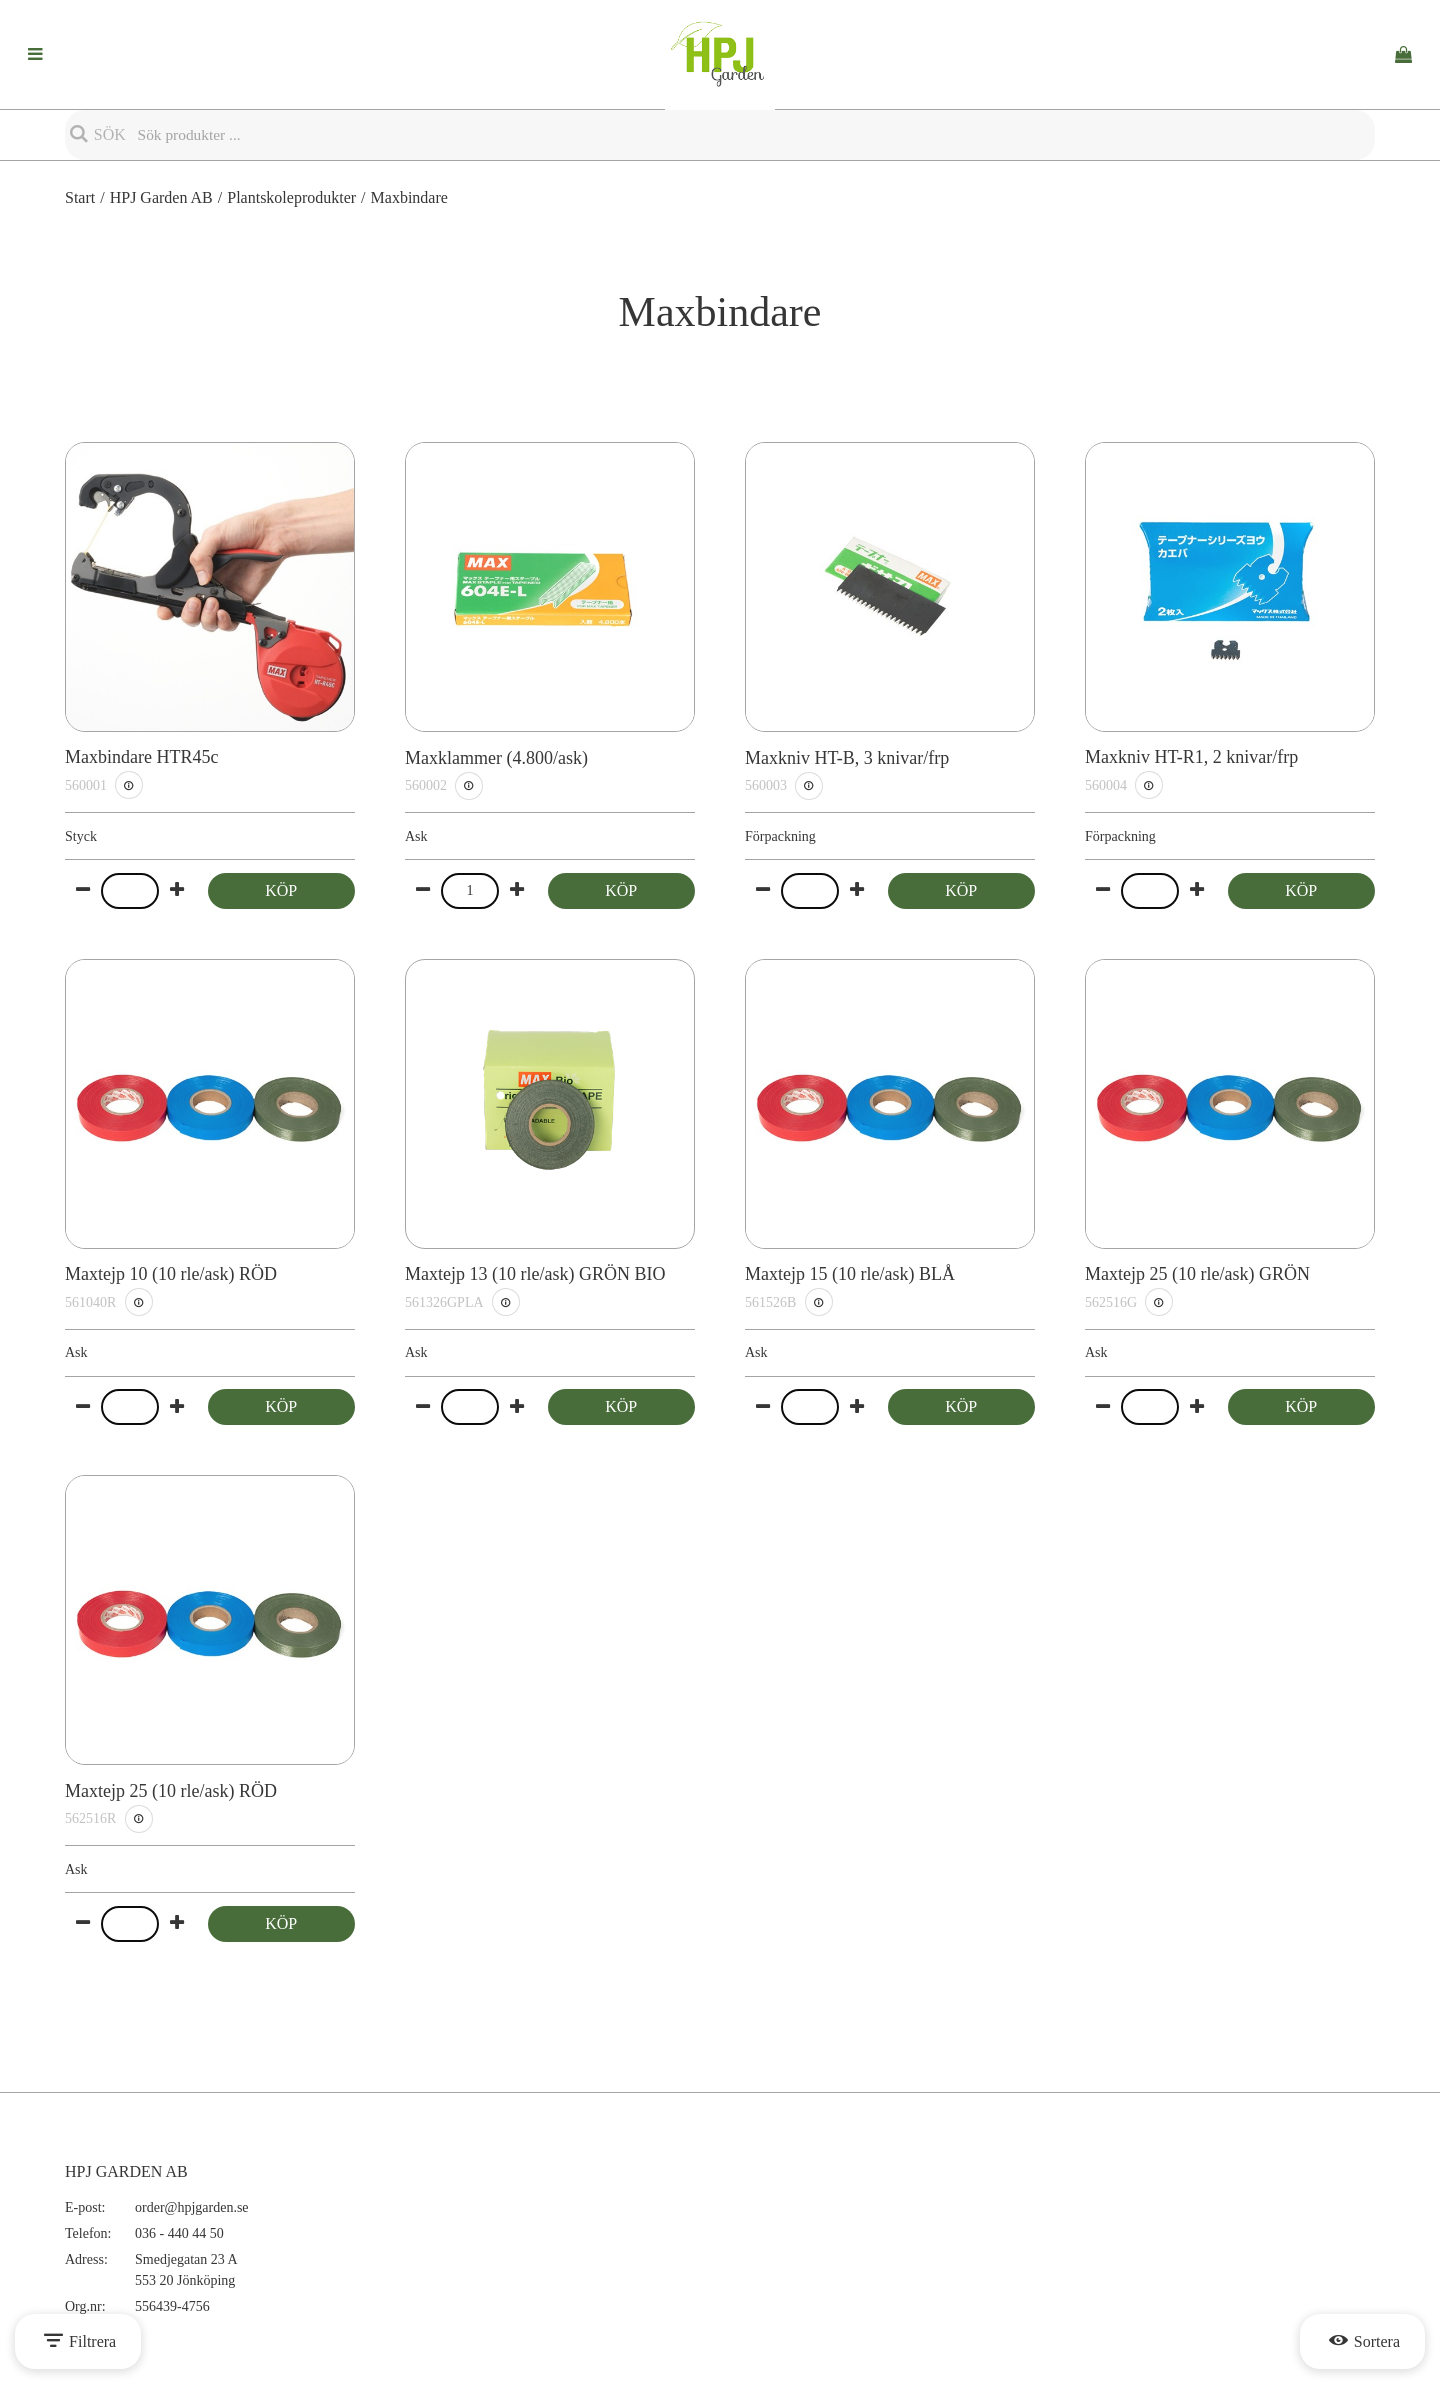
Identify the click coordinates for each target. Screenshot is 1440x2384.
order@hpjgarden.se (192, 2207)
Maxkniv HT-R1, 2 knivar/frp (1191, 757)
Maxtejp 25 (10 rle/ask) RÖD (171, 1791)
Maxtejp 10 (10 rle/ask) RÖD (171, 1274)
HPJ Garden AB (161, 197)
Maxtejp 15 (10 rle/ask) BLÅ (850, 1274)
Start (80, 197)
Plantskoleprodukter (291, 197)
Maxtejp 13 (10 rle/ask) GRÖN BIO (535, 1274)
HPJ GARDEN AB (126, 2171)
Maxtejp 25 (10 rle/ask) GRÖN (1197, 1274)
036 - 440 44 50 (179, 2233)
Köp (281, 890)
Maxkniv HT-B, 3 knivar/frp (847, 758)
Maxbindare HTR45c (141, 757)
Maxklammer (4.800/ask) (496, 758)
